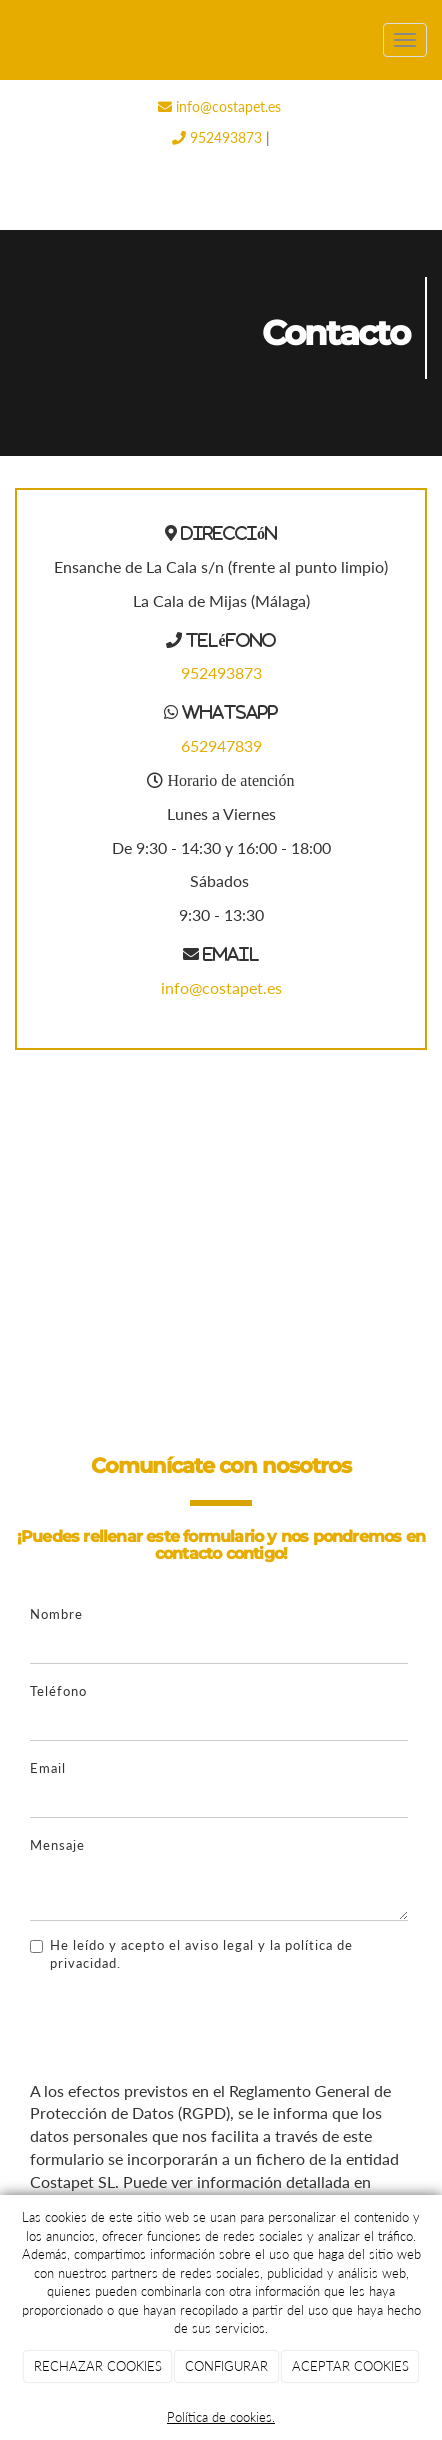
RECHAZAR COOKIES (98, 2366)
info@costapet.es (219, 106)
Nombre (56, 1614)
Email (48, 1768)
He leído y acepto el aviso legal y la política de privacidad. (191, 1954)
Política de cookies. (221, 2417)
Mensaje (57, 1845)
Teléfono (58, 1691)
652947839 (221, 745)
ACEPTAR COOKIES (350, 2366)
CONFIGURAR (226, 2366)
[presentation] (182, 2026)
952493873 (217, 137)
